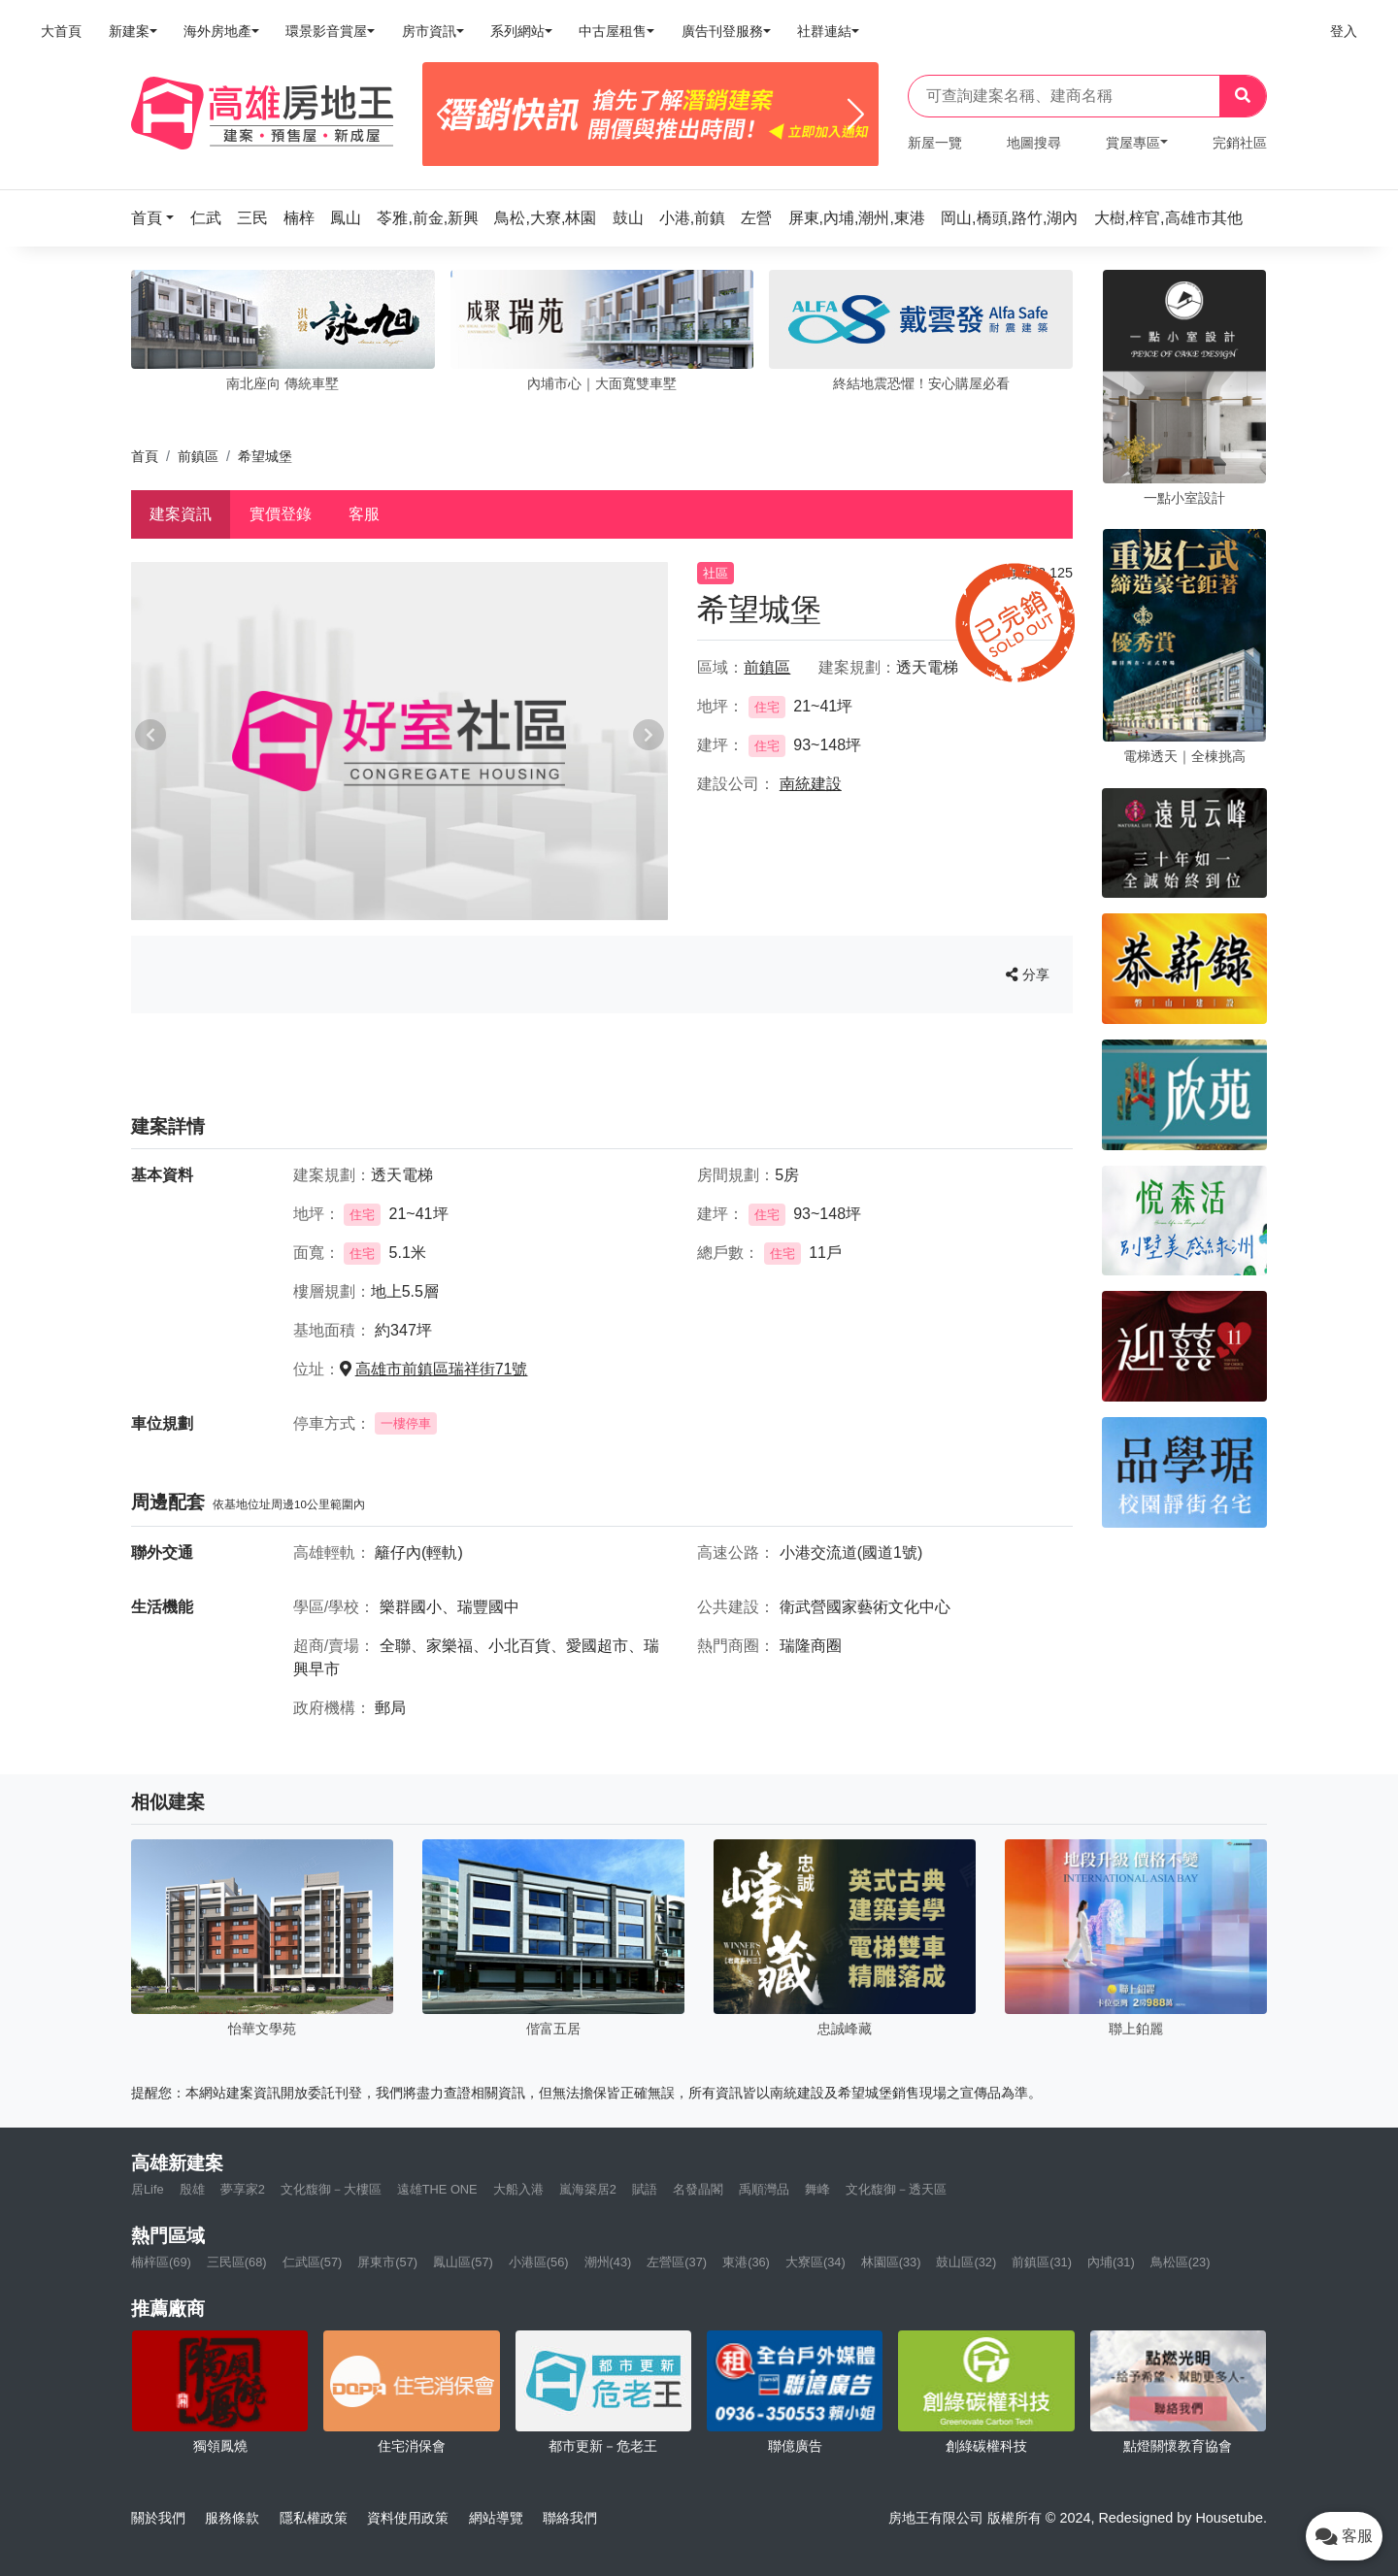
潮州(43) (608, 2262)
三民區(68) (237, 2262)
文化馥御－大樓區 (331, 2189)
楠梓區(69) (161, 2262)
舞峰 (817, 2189)
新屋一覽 (935, 142)
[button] (158, 218)
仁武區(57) (313, 2262)
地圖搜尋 (1034, 142)
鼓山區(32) (966, 2262)
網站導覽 (496, 2518)
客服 (364, 514)
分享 (1027, 974)
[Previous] (445, 114)
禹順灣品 (764, 2189)
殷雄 (192, 2189)
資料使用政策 (408, 2518)
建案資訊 (181, 514)
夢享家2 (242, 2189)
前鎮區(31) (1042, 2262)
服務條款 (232, 2518)
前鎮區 (198, 456)
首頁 (144, 456)
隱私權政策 (314, 2518)
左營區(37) (677, 2262)
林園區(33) (891, 2262)
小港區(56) (539, 2262)
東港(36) (746, 2262)
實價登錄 (281, 514)
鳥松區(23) (1180, 2262)
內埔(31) (1111, 2262)
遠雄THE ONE (437, 2189)
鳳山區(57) (463, 2262)
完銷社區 (1240, 142)
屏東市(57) (387, 2262)
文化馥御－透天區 (896, 2189)
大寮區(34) (815, 2262)
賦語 (644, 2189)
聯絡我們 (570, 2518)
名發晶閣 (698, 2189)
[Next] (856, 114)
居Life (147, 2189)
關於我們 (158, 2518)
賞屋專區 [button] (1133, 142)
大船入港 (518, 2189)
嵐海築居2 (587, 2189)
